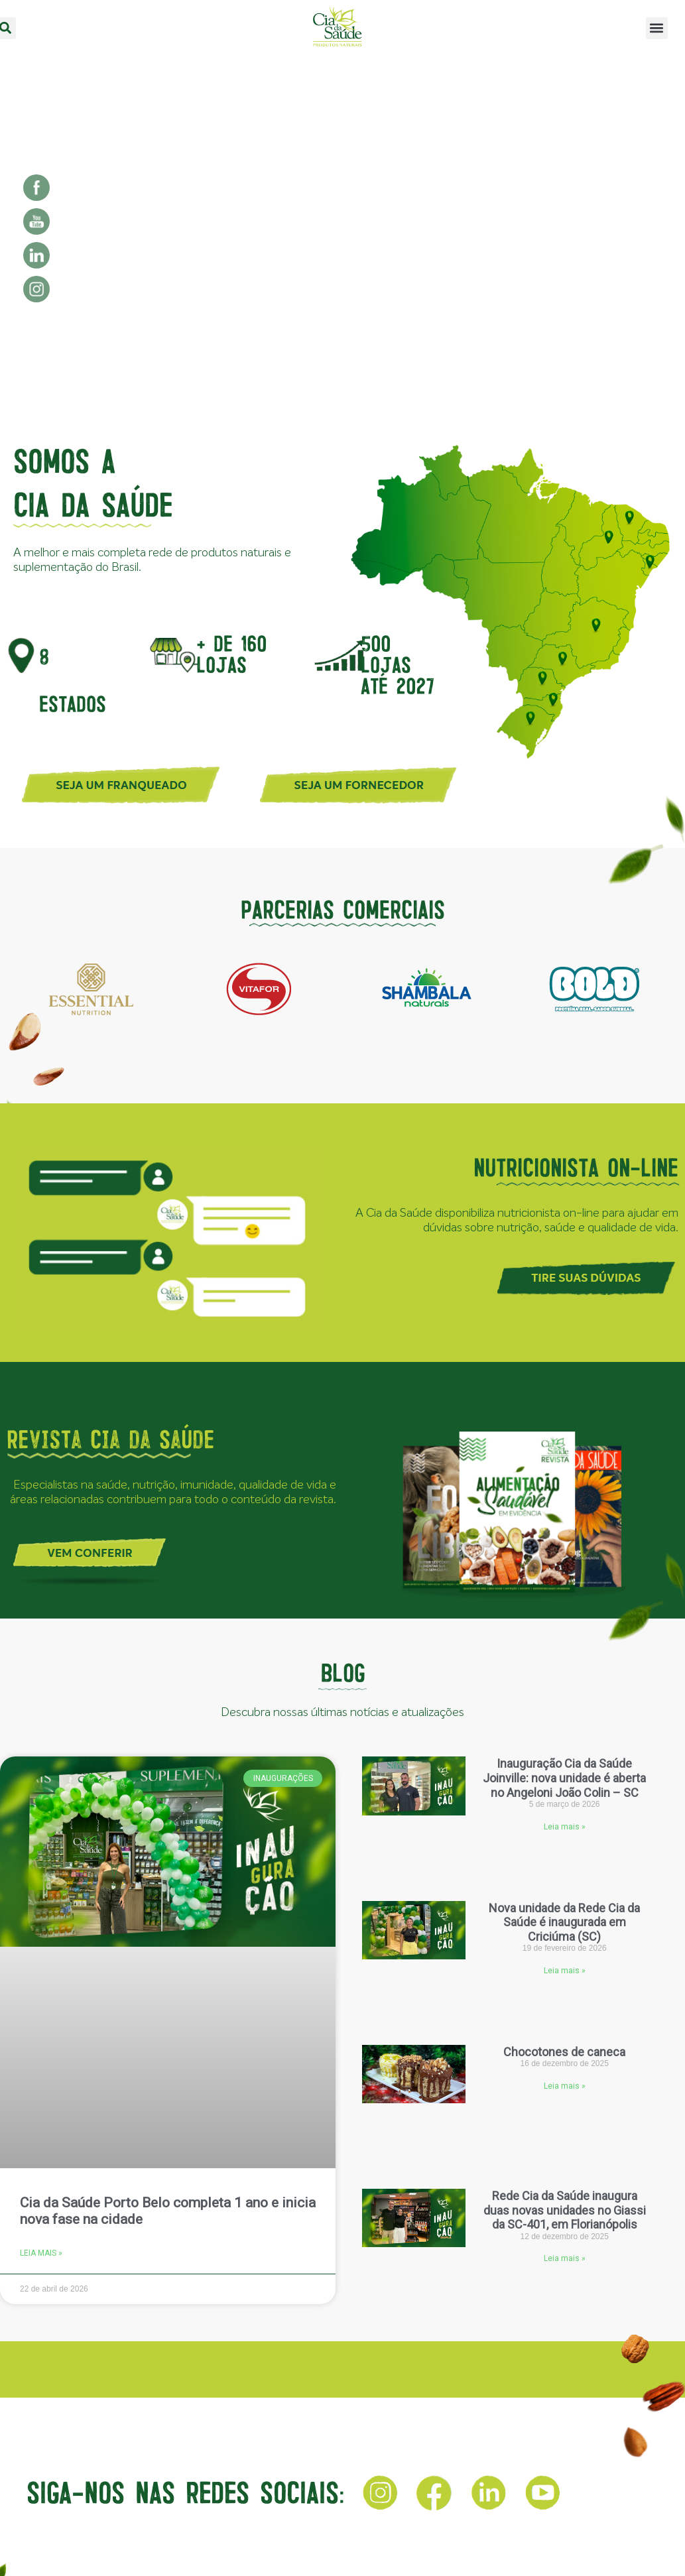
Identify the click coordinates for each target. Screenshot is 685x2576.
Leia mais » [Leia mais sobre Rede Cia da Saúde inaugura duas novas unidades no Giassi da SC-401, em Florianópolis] (565, 2258)
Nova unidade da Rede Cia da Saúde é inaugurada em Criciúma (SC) (564, 1922)
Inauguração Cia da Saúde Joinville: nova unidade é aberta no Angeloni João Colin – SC (564, 1777)
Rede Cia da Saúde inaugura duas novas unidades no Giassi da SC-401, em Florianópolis (564, 2210)
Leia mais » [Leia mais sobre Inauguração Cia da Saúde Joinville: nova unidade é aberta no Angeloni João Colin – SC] (565, 1826)
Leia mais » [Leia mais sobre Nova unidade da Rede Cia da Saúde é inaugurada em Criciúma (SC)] (565, 1970)
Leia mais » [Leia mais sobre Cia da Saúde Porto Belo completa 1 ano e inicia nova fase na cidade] (41, 2253)
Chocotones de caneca (564, 2052)
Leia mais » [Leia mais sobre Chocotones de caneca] (565, 2086)
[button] (657, 28)
